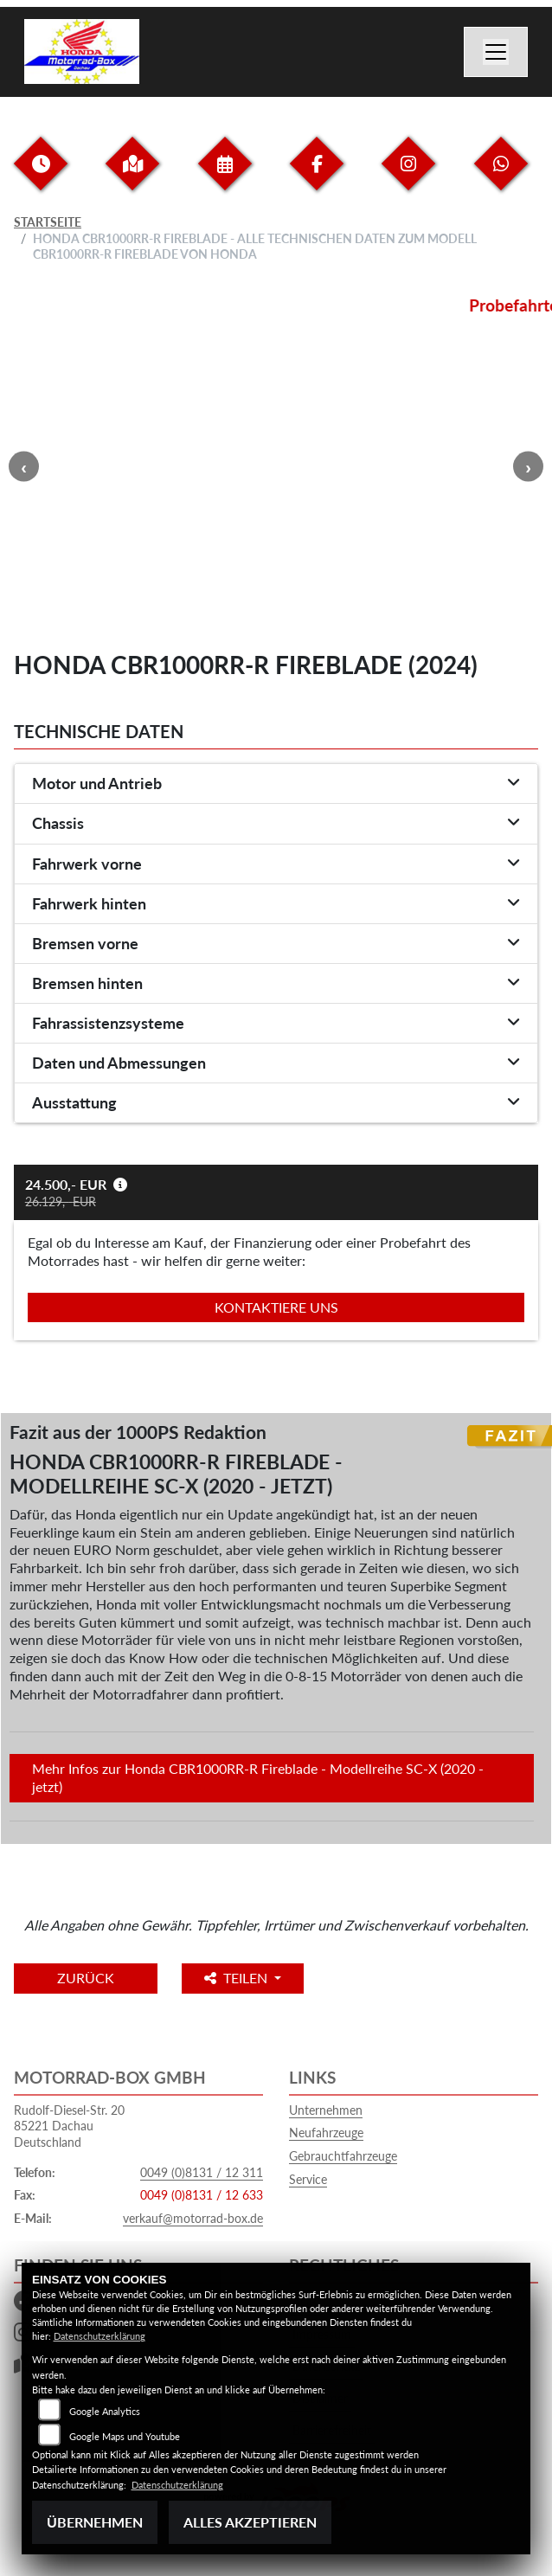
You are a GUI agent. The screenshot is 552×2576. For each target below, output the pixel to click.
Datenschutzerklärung (99, 2336)
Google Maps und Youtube (124, 2436)
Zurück (85, 1977)
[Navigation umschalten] (496, 52)
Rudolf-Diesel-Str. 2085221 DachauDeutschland (69, 2126)
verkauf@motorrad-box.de (193, 2218)
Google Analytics (104, 2411)
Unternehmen (326, 2110)
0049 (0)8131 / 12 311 (201, 2172)
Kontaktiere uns (276, 1307)
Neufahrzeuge (326, 2132)
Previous (24, 467)
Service (308, 2179)
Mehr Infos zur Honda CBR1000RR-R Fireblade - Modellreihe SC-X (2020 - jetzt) (258, 1777)
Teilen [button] (237, 1977)
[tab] (276, 784)
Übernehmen (95, 2522)
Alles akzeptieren (250, 2522)
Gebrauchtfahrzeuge (343, 2156)
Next (528, 467)
